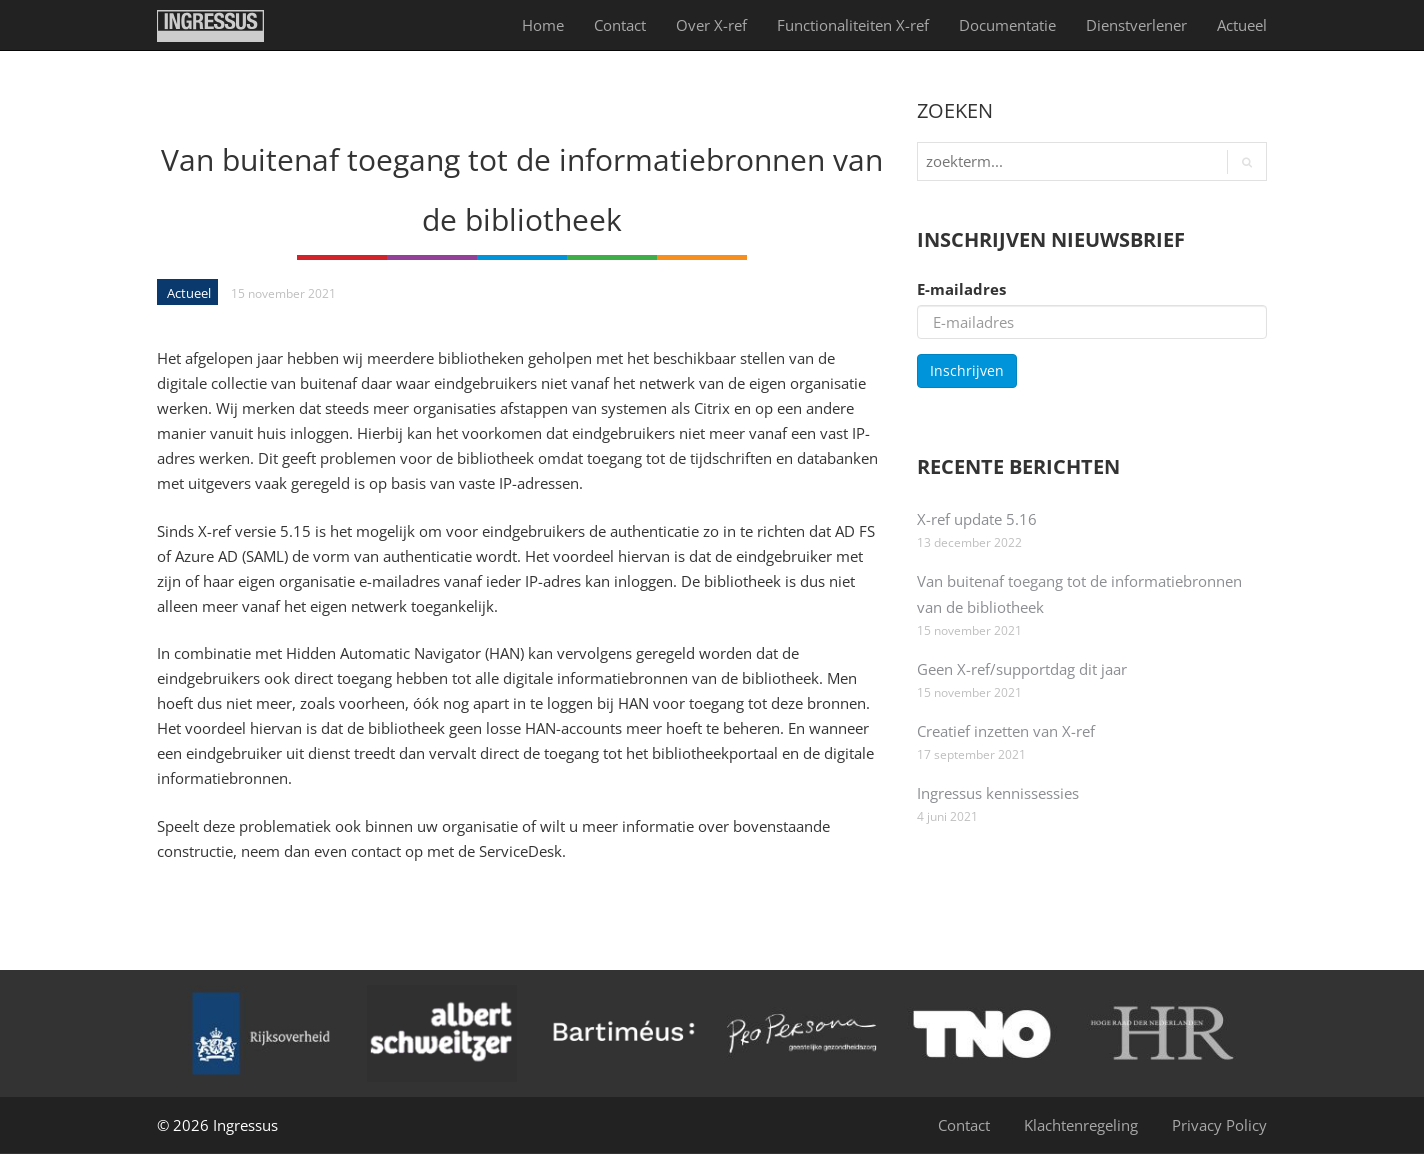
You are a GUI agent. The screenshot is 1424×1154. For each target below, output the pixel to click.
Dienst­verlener (1136, 25)
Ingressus (245, 1125)
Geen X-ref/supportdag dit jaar (1022, 669)
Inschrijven (967, 370)
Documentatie (1007, 25)
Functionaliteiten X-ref (853, 25)
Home (543, 25)
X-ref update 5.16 (977, 519)
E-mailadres (961, 289)
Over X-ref (711, 25)
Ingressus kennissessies (998, 793)
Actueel (1242, 25)
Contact (620, 25)
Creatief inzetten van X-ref (1006, 731)
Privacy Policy (1219, 1125)
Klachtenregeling (1081, 1125)
